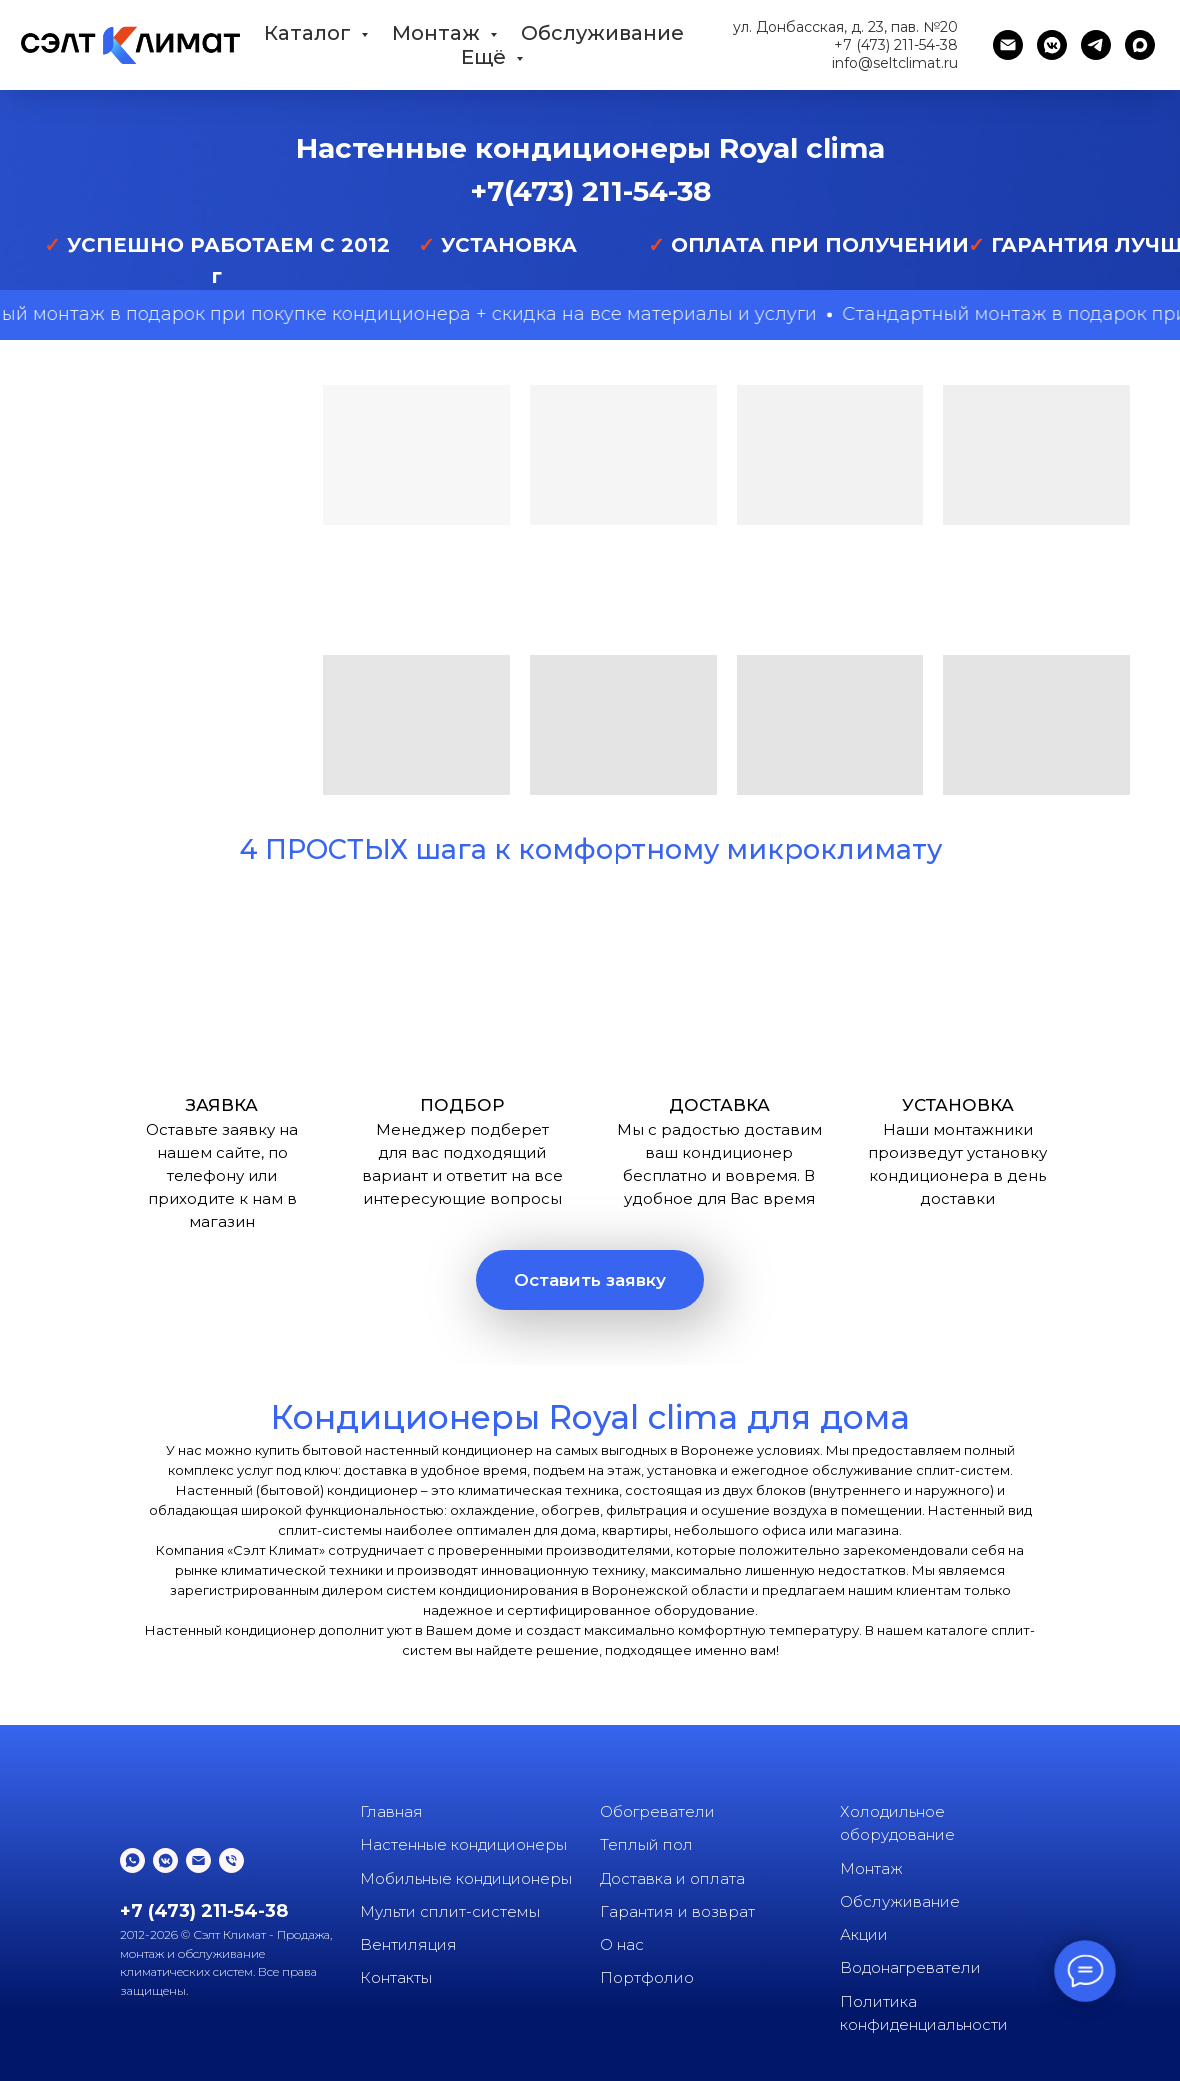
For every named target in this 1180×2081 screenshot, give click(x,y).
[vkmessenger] (1052, 45)
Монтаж (438, 33)
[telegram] (1096, 45)
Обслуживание (602, 33)
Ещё (486, 57)
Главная (391, 1811)
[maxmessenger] (1140, 45)
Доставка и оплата (672, 1878)
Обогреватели (657, 1811)
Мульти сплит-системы (450, 1911)
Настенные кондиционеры (463, 1844)
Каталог (310, 33)
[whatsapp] (132, 1860)
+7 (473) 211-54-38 (896, 45)
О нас (622, 1944)
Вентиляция (408, 1944)
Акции (864, 1934)
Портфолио (647, 1977)
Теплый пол (646, 1844)
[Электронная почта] (1008, 45)
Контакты (396, 1977)
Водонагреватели (910, 1967)
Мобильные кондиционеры (466, 1878)
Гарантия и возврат (677, 1911)
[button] (590, 1280)
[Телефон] (231, 1860)
